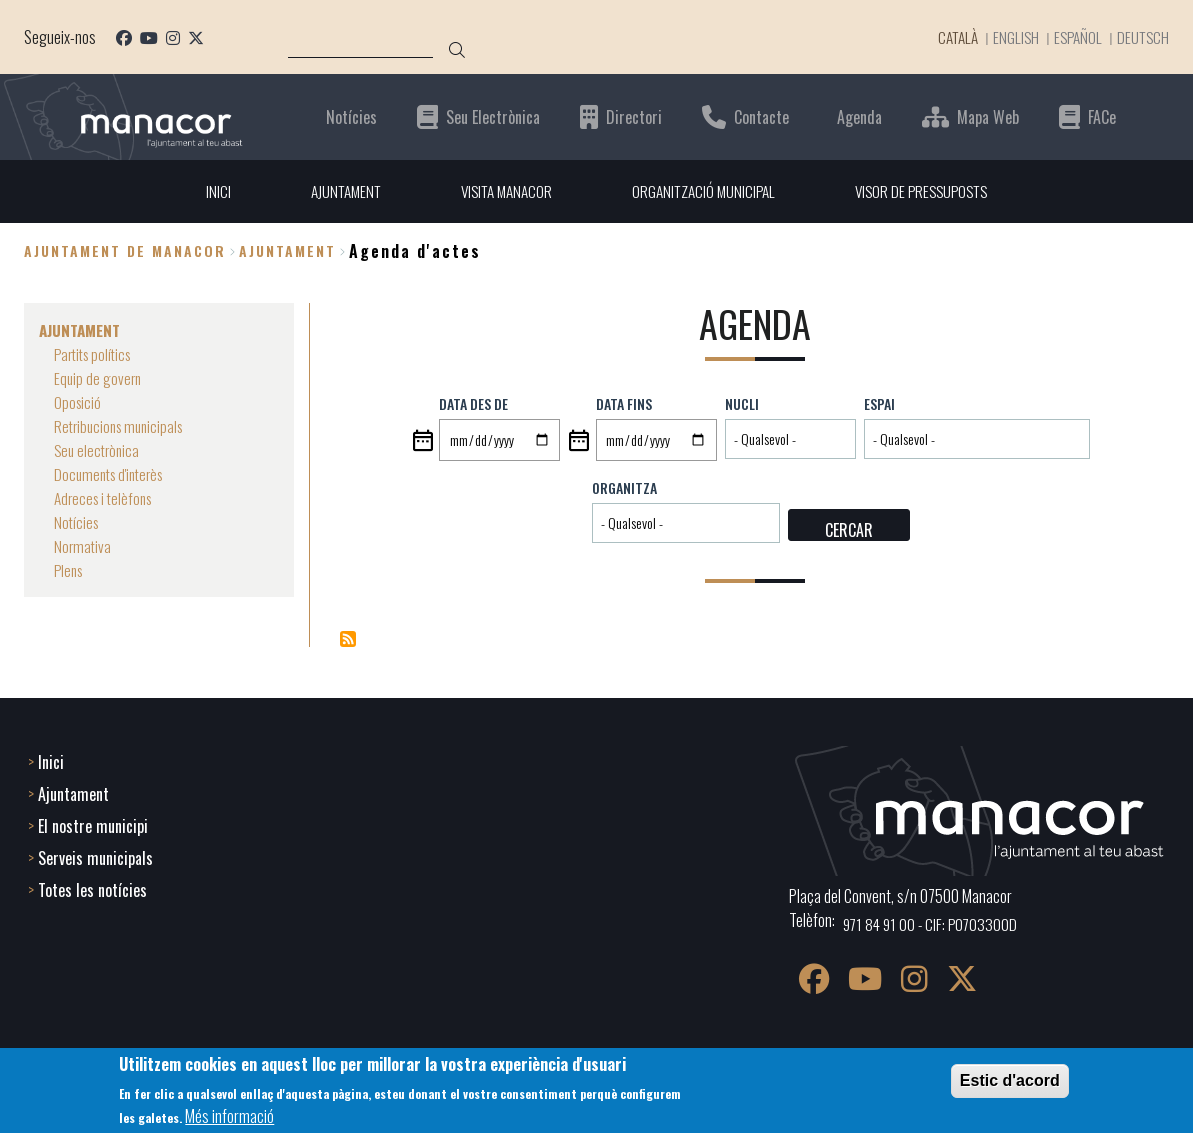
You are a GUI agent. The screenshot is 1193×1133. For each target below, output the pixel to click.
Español (1074, 37)
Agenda (859, 116)
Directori (634, 116)
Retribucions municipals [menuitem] (123, 426)
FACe (1102, 116)
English (1010, 37)
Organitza (624, 487)
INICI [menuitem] (205, 191)
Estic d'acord (1010, 1080)
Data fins (624, 403)
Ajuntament (73, 792)
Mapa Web (988, 116)
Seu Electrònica (493, 116)
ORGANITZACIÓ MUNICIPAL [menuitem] (705, 191)
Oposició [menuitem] (78, 402)
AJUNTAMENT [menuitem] (335, 191)
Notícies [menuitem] (77, 522)
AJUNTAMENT (287, 251)
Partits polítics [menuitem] (96, 354)
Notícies (351, 116)
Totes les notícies (92, 888)
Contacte (761, 116)
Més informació (229, 1116)
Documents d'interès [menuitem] (113, 474)
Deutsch (1142, 37)
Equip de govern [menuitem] (99, 378)
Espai (879, 403)
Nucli (742, 403)
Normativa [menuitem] (83, 546)
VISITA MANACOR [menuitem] (502, 191)
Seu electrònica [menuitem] (99, 450)
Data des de (473, 403)
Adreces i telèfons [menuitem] (106, 498)
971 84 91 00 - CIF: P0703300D (933, 922)
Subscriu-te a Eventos (348, 639)
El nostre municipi (93, 824)
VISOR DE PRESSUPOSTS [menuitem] (930, 191)
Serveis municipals (95, 856)
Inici (51, 760)
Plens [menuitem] (70, 570)
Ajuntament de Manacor (125, 251)
